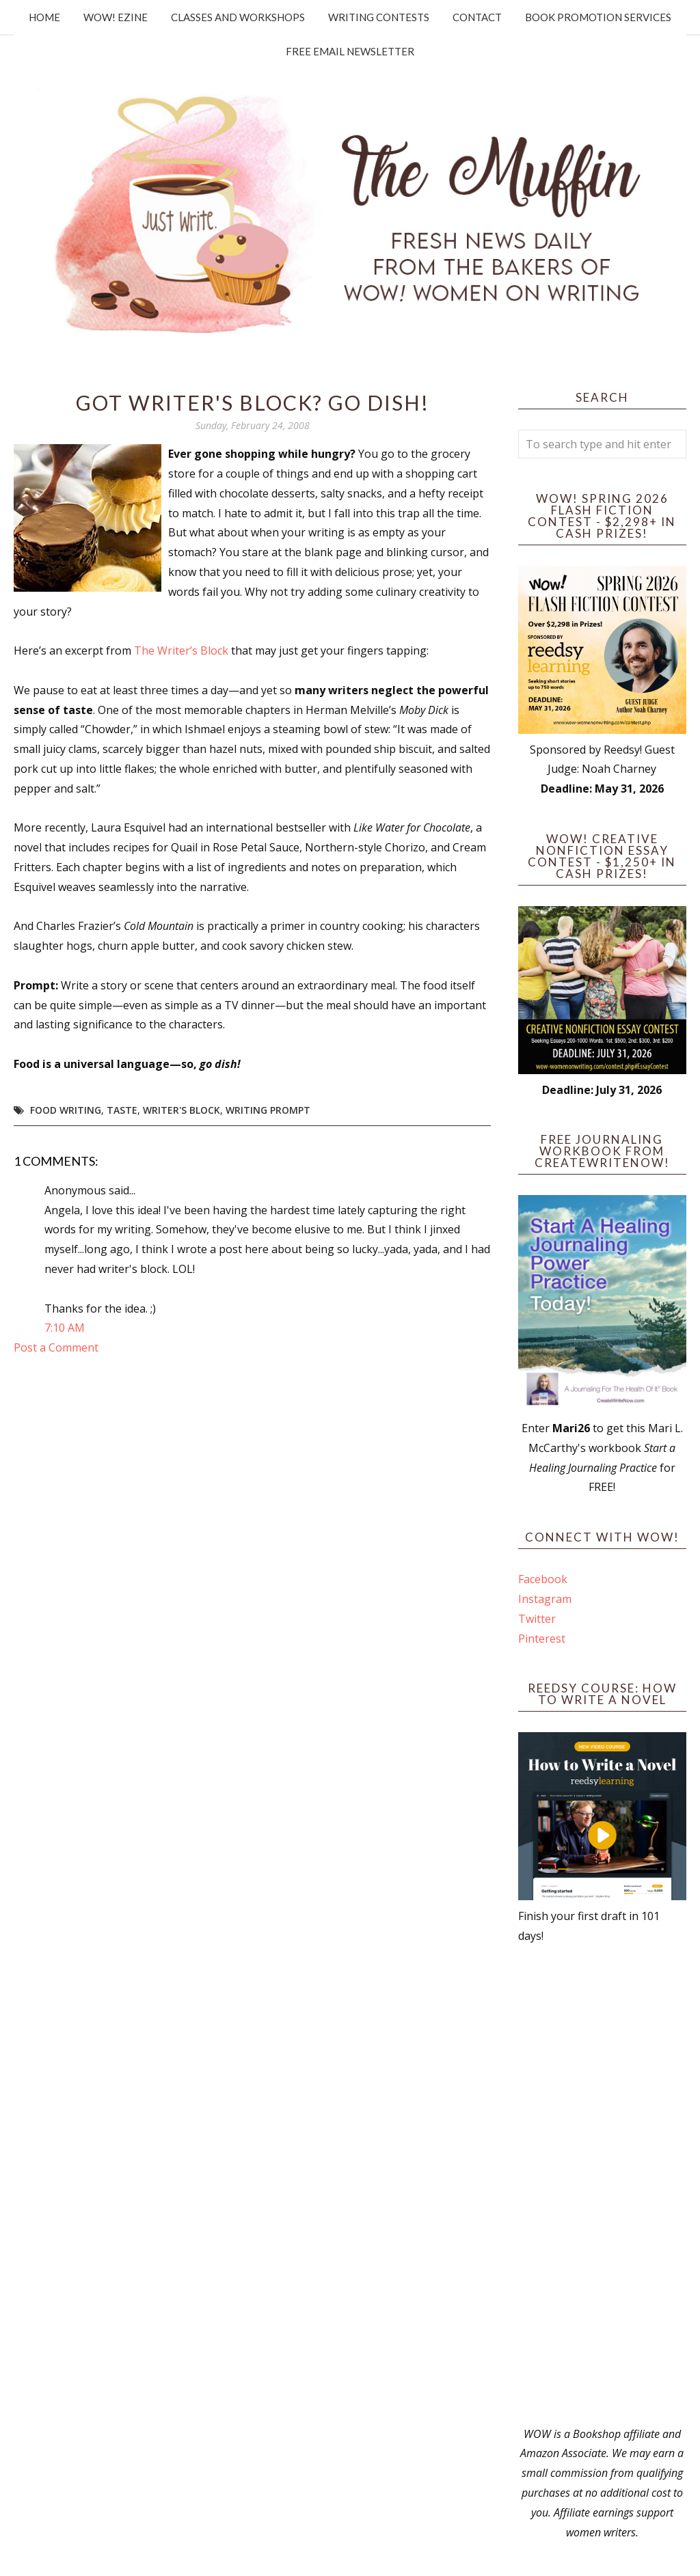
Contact (477, 17)
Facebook (542, 1579)
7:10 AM (64, 1327)
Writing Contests (378, 17)
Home (44, 17)
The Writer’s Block (181, 650)
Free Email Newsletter (350, 51)
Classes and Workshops (238, 17)
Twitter (537, 1618)
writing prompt (268, 1110)
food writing (65, 1110)
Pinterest (541, 1638)
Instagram (544, 1598)
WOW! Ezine (115, 17)
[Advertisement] (602, 2185)
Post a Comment (56, 1347)
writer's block (181, 1110)
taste (122, 1110)
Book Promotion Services (598, 17)
